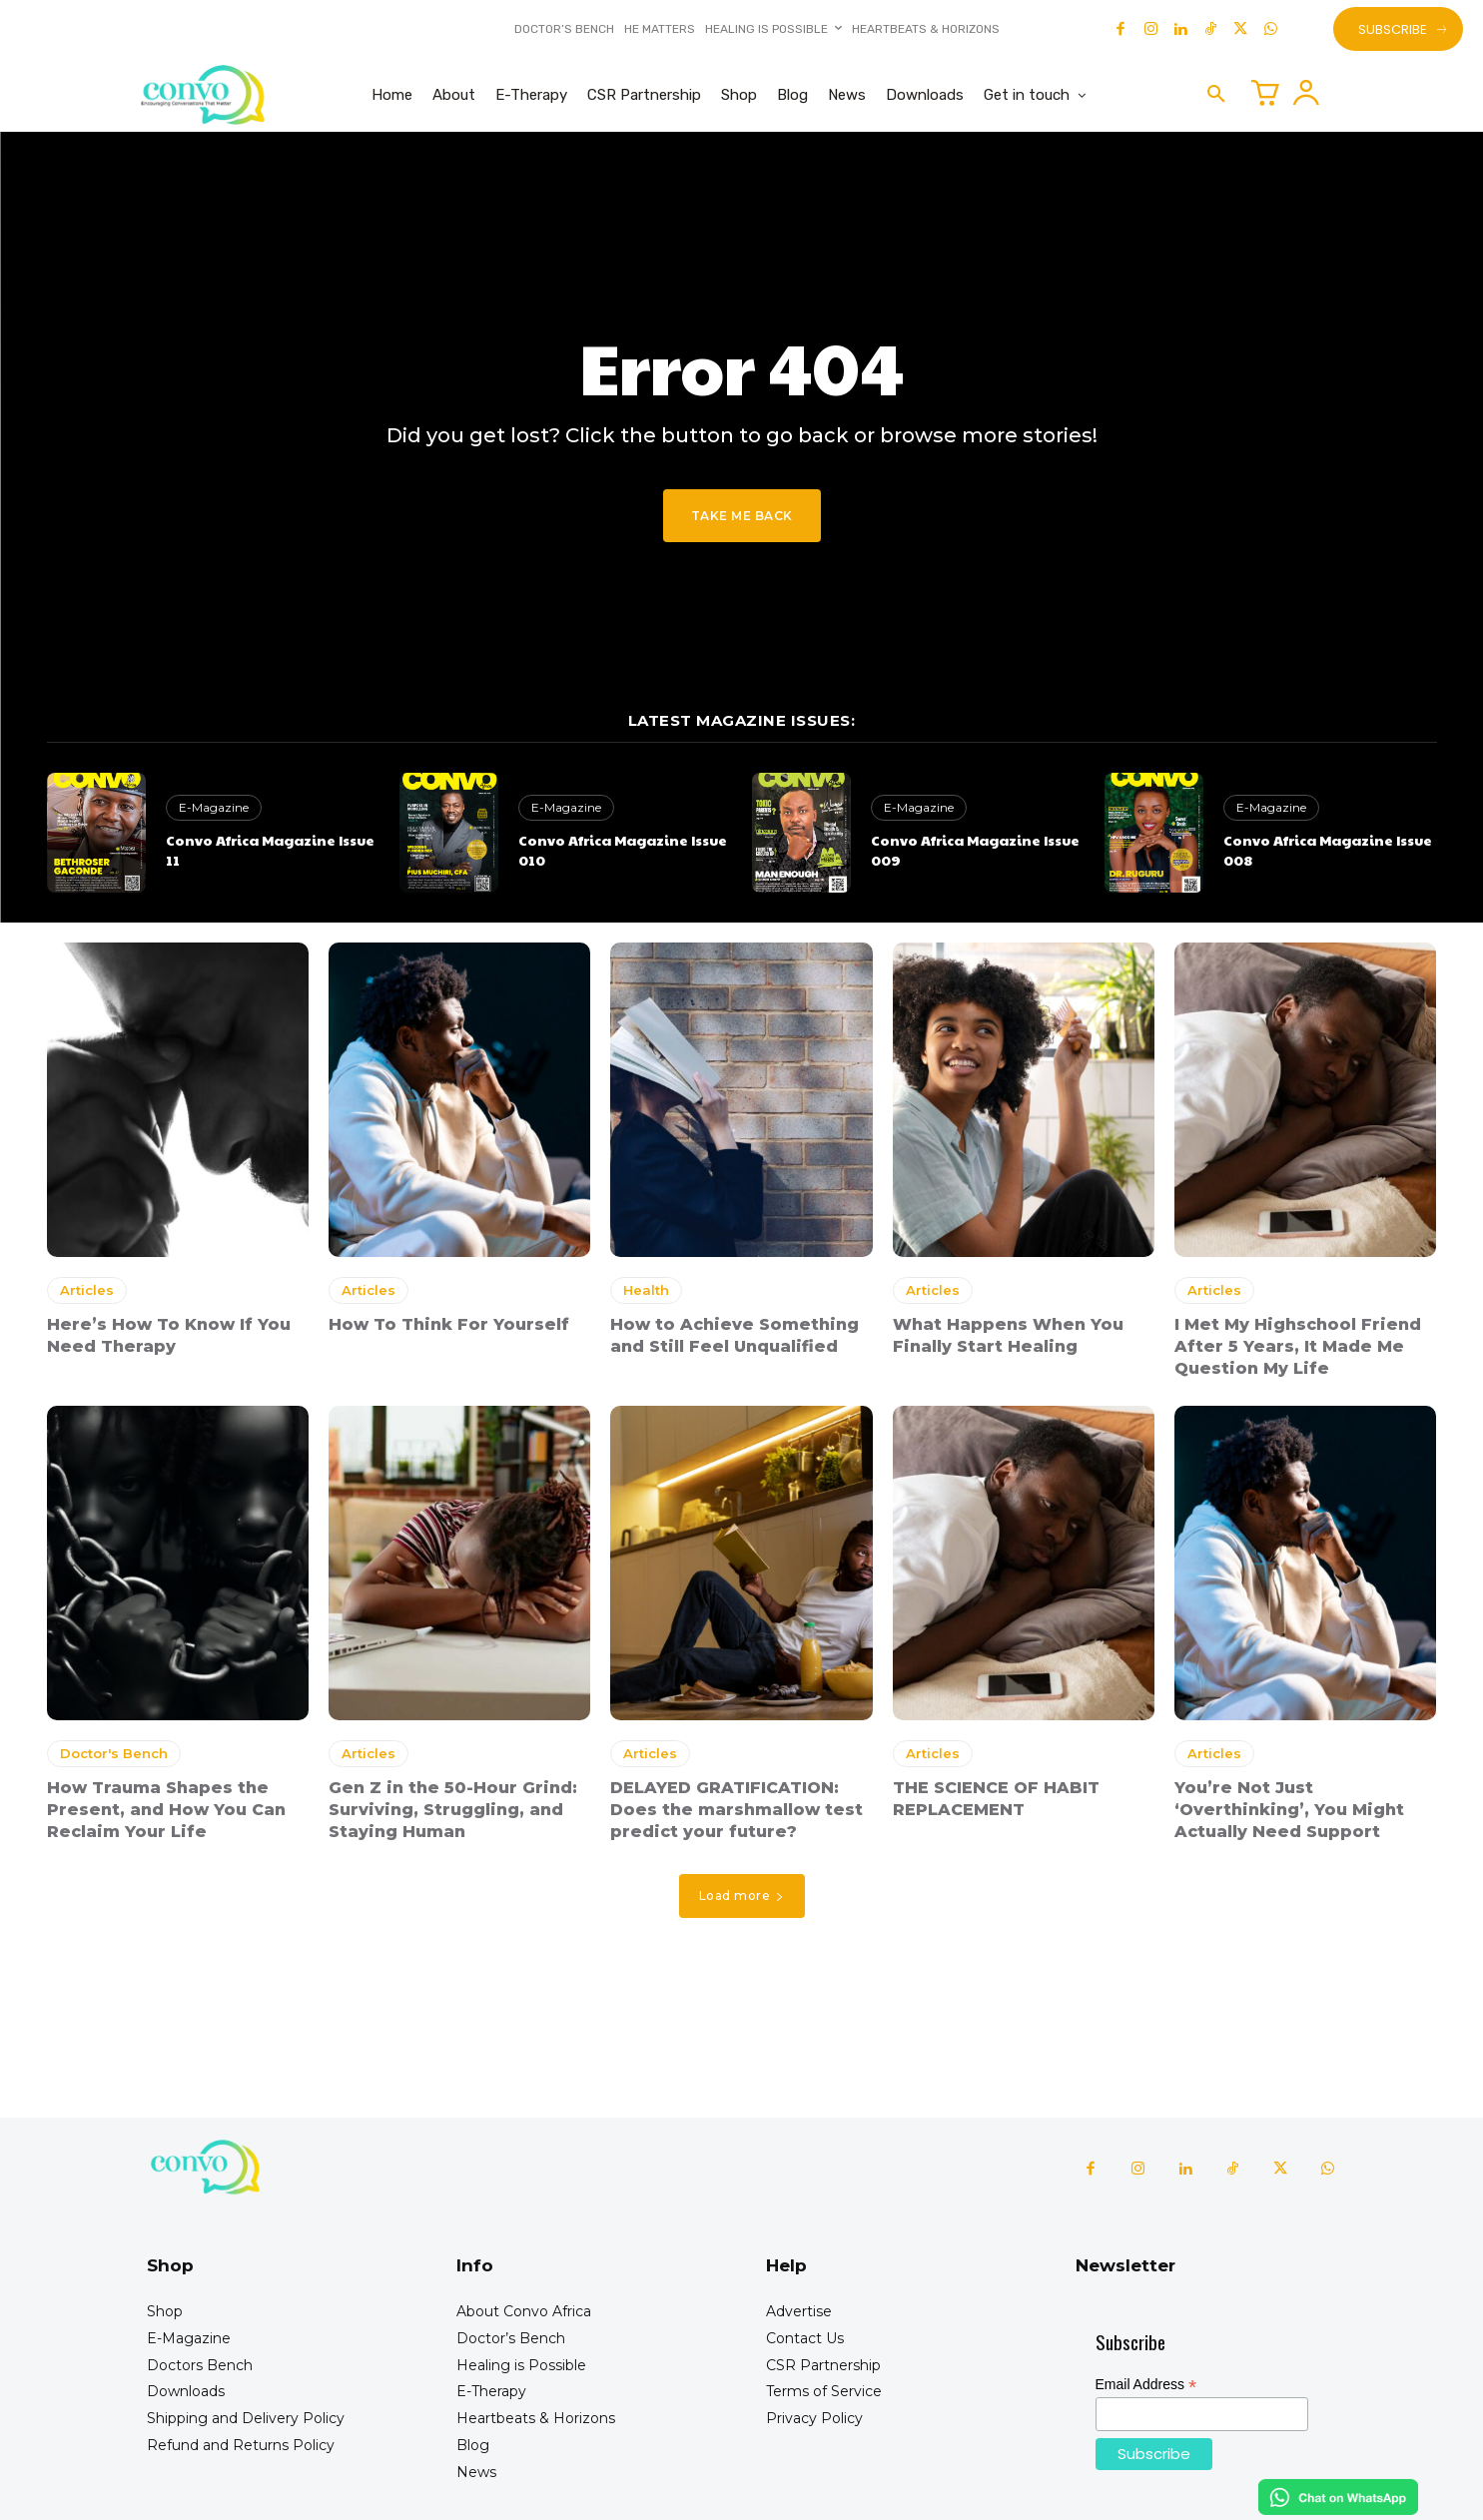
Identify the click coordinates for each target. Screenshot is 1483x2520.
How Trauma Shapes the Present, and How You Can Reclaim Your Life (166, 1810)
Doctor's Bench (114, 1753)
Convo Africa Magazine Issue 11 (270, 850)
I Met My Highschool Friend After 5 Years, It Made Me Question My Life (1297, 1347)
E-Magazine (214, 807)
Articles (87, 1290)
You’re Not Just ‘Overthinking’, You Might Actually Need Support (1289, 1810)
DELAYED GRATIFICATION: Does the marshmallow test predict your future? (736, 1810)
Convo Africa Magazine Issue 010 (622, 850)
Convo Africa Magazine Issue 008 (1327, 850)
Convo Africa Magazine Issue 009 (975, 850)
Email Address (1146, 2384)
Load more (742, 1895)
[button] (1216, 95)
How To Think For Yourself (449, 1324)
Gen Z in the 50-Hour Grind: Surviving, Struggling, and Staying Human (453, 1810)
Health (646, 1290)
